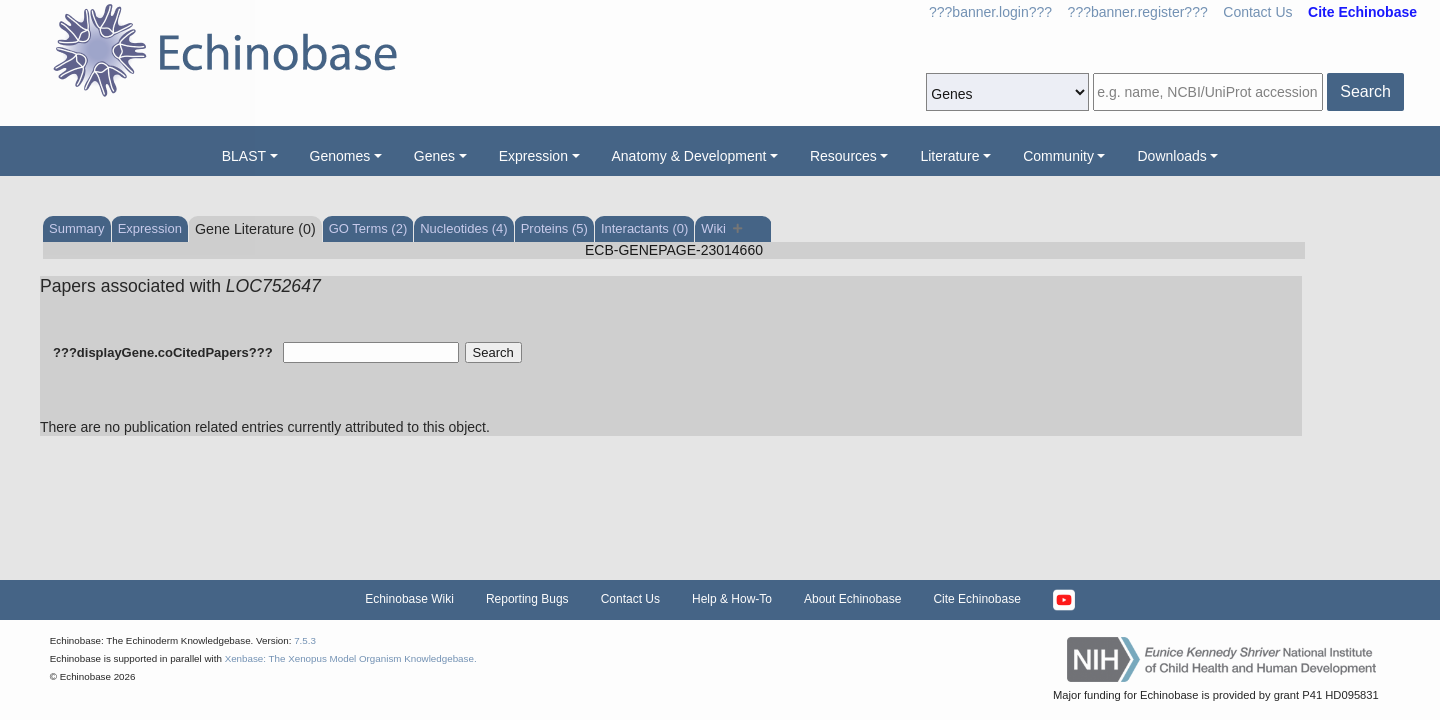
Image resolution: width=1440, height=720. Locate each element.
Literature (949, 156)
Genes (434, 156)
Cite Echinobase (976, 599)
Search (1365, 91)
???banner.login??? (990, 12)
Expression (533, 156)
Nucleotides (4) (463, 228)
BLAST (244, 156)
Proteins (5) (554, 228)
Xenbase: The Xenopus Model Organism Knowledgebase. (351, 658)
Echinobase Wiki (409, 599)
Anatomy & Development (689, 156)
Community (1058, 156)
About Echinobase (852, 599)
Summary (77, 228)
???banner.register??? (1138, 12)
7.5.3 (305, 640)
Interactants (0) (644, 228)
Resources (843, 156)
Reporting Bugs (527, 599)
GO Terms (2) (368, 228)
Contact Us (1257, 12)
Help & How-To (732, 599)
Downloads (1171, 156)
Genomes (340, 156)
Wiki (721, 228)
